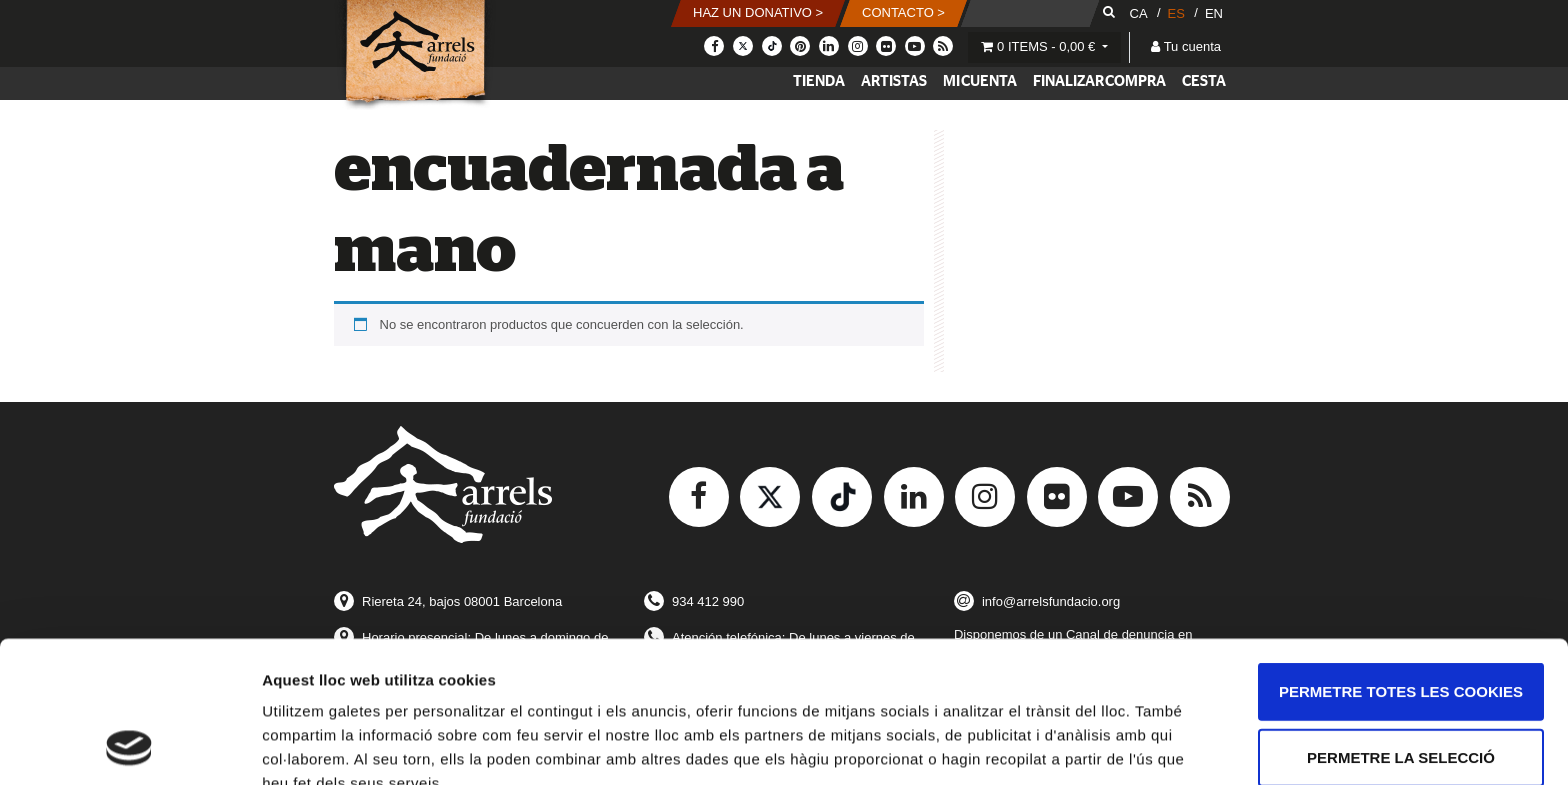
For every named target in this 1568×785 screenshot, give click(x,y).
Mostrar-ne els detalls (340, 745)
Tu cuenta (1186, 46)
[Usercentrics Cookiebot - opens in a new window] (129, 746)
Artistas (894, 81)
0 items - (1040, 46)
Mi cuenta (980, 81)
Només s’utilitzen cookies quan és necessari (1400, 701)
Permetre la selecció (1401, 624)
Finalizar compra (1099, 81)
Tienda (819, 81)
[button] (759, 13)
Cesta (1204, 81)
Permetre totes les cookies (1401, 558)
